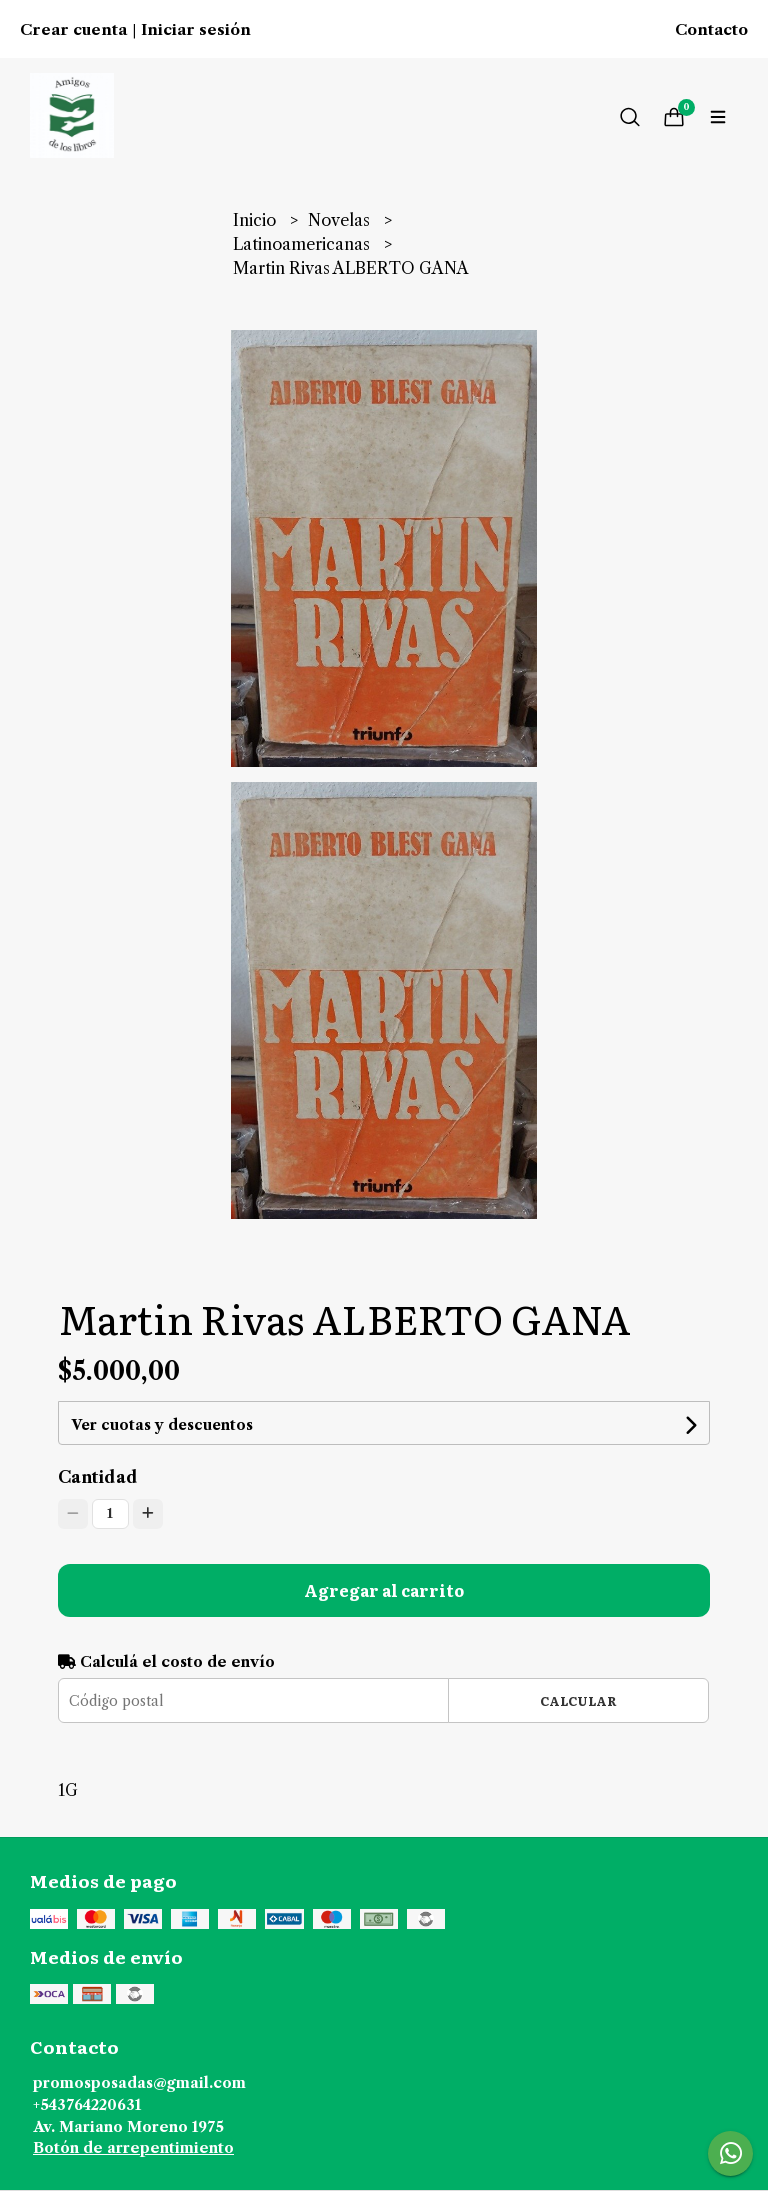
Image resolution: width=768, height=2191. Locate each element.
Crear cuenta (73, 30)
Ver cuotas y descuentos (162, 1425)
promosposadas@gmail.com (139, 2083)
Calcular (578, 1700)
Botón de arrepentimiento (133, 2148)
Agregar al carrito (384, 1590)
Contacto (711, 30)
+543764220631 (87, 2105)
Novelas (341, 220)
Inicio (256, 220)
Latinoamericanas (303, 244)
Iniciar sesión (196, 30)
